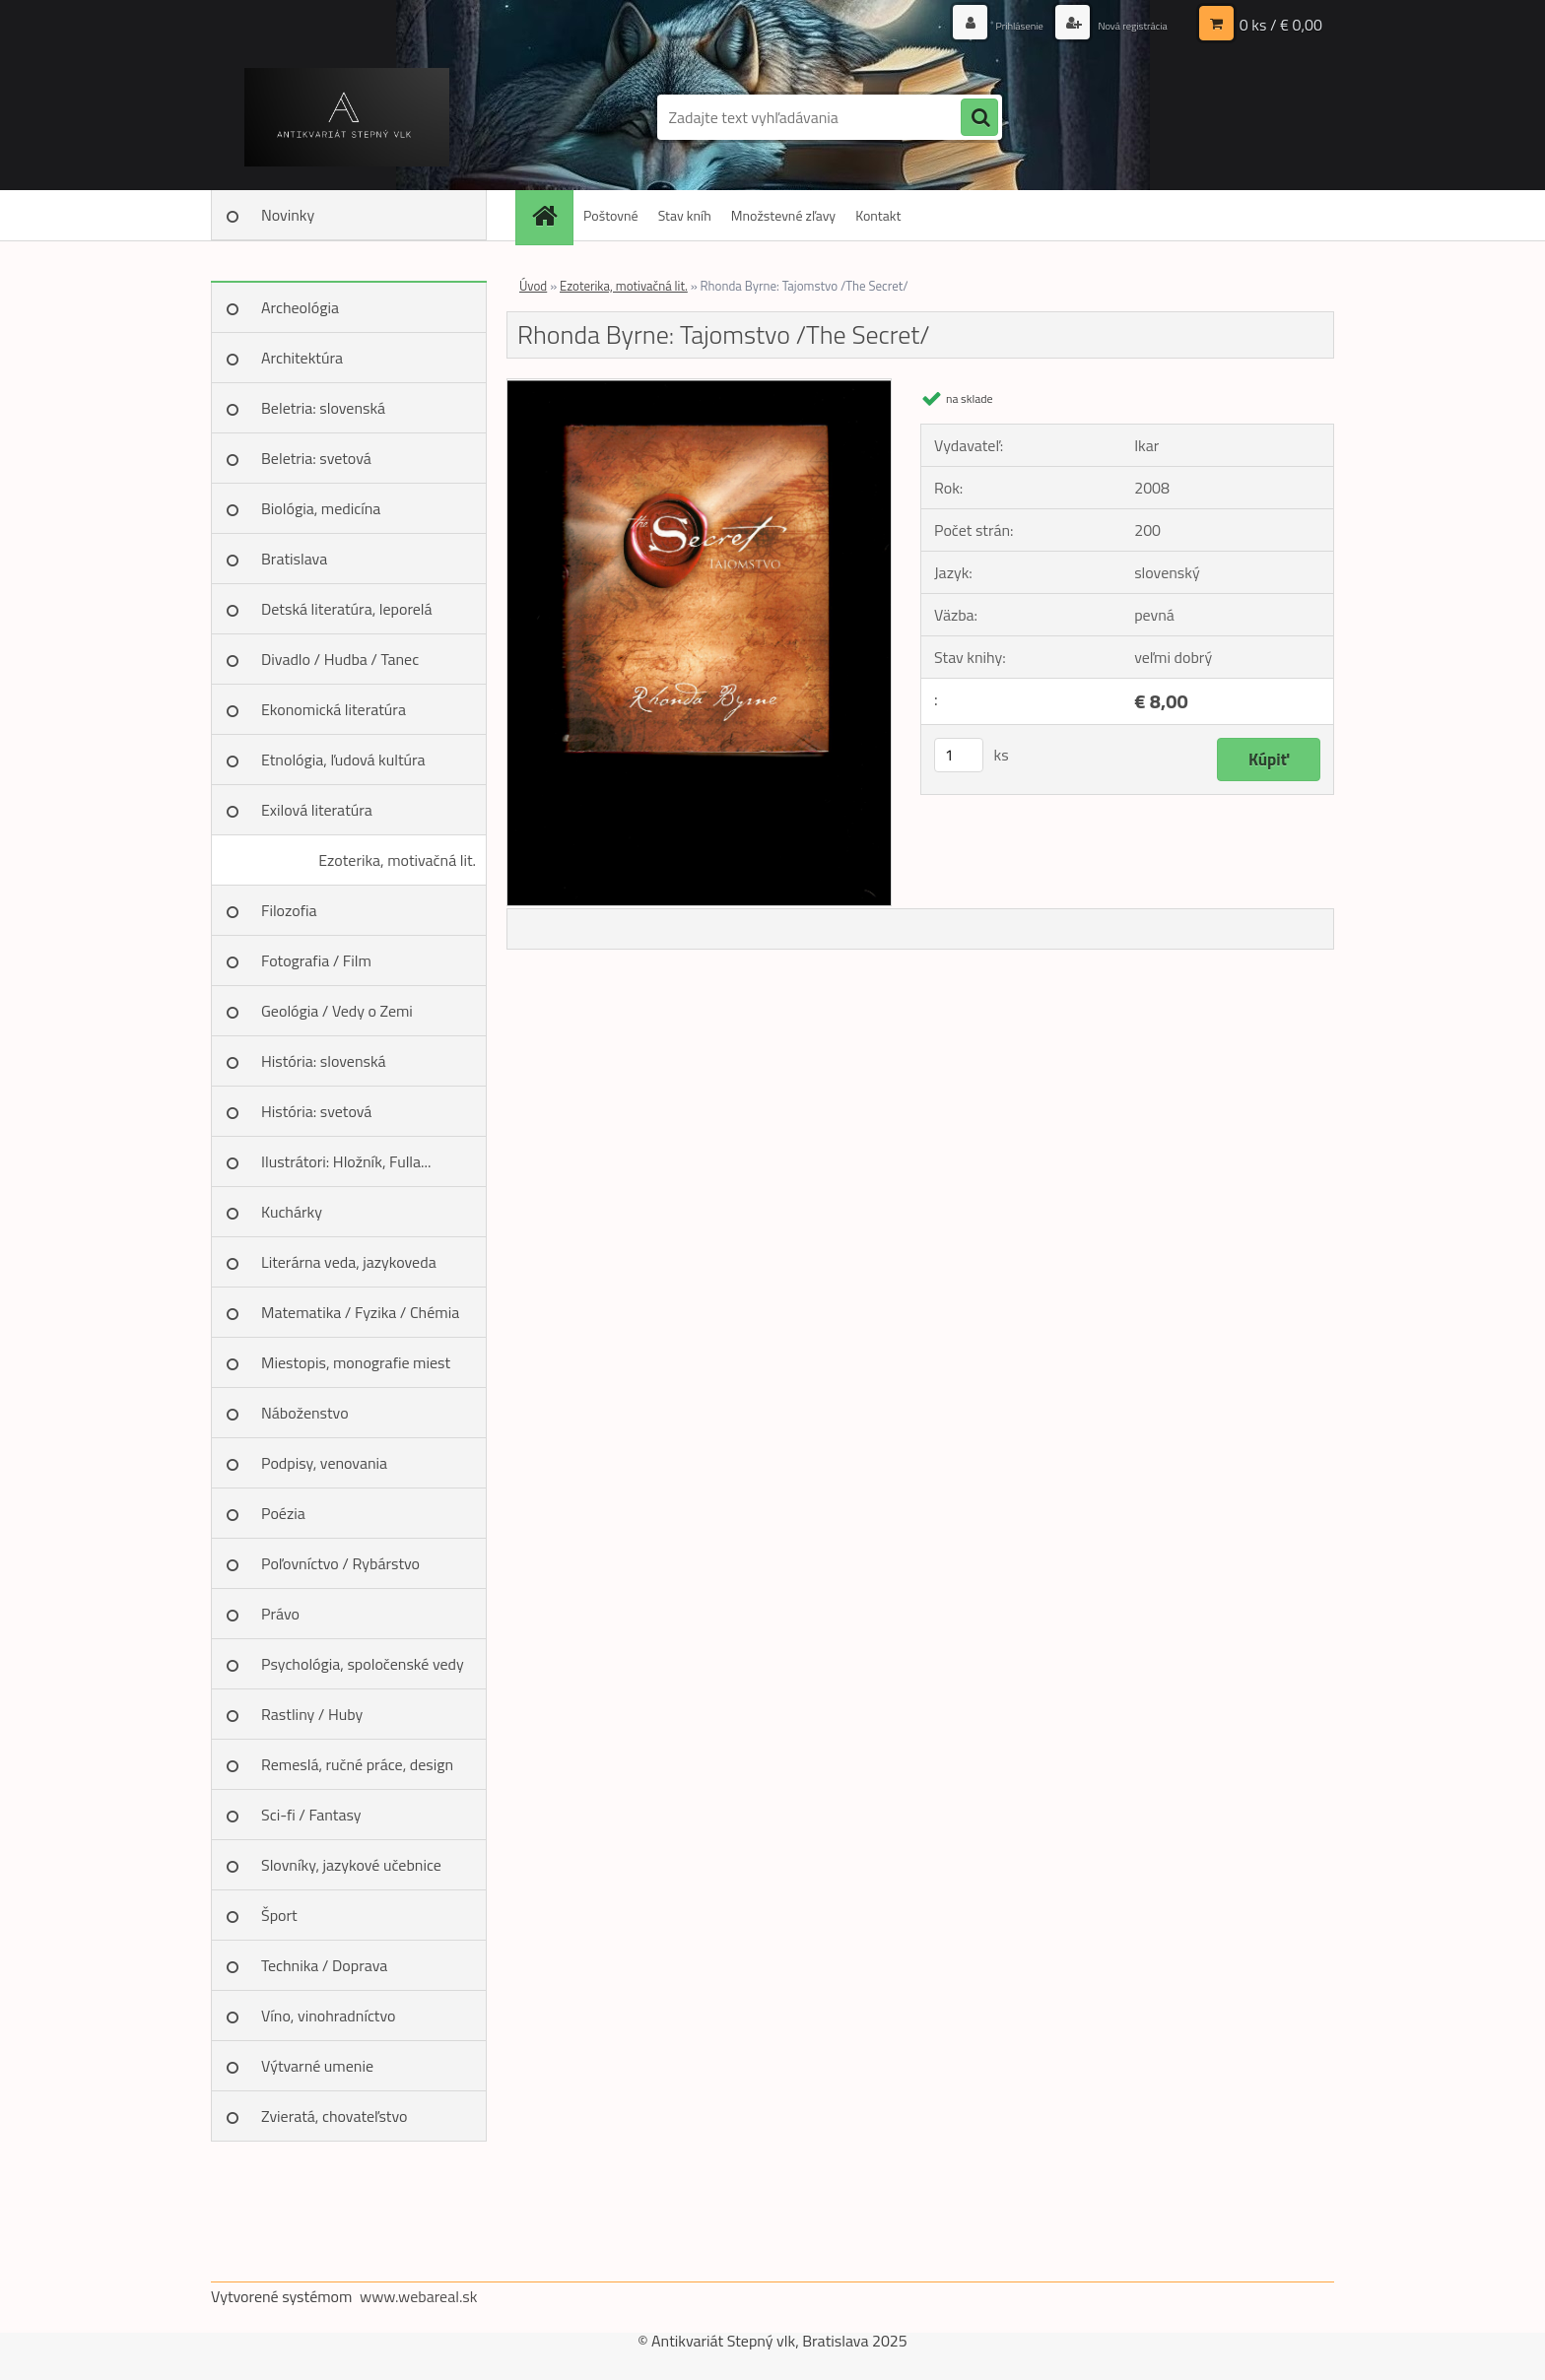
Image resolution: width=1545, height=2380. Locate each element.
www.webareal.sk (419, 2296)
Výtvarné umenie (317, 2066)
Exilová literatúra (316, 810)
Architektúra (302, 357)
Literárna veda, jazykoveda (349, 1262)
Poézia (283, 1513)
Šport (279, 1915)
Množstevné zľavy (783, 215)
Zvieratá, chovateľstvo (334, 2116)
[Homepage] (550, 215)
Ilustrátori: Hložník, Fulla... (346, 1161)
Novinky (287, 215)
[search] (979, 118)
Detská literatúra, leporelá (347, 609)
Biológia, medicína (320, 508)
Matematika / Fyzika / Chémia (360, 1312)
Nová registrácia (1120, 24)
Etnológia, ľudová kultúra (343, 759)
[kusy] (958, 755)
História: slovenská (323, 1061)
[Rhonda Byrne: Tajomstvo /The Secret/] (699, 387)
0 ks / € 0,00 (1281, 24)
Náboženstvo (305, 1412)
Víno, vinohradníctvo (328, 2015)
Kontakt (878, 215)
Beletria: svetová (316, 458)
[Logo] (346, 117)
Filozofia (289, 910)
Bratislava (294, 558)
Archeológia (300, 307)
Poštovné (610, 215)
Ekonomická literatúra (333, 709)
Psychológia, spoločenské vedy (362, 1664)
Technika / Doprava (324, 1965)
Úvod (533, 286)
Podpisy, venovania (324, 1463)
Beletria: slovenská (323, 408)
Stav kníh (684, 215)
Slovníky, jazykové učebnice (351, 1865)
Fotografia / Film (316, 960)
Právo (280, 1613)
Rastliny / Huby (312, 1714)
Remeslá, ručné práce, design (357, 1764)
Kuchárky (291, 1211)
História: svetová (316, 1111)
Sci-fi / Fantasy (311, 1814)
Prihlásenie (987, 24)
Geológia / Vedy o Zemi (337, 1011)
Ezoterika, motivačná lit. (397, 860)
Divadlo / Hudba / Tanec (340, 659)
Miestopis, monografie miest (355, 1362)
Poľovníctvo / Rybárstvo (340, 1563)
